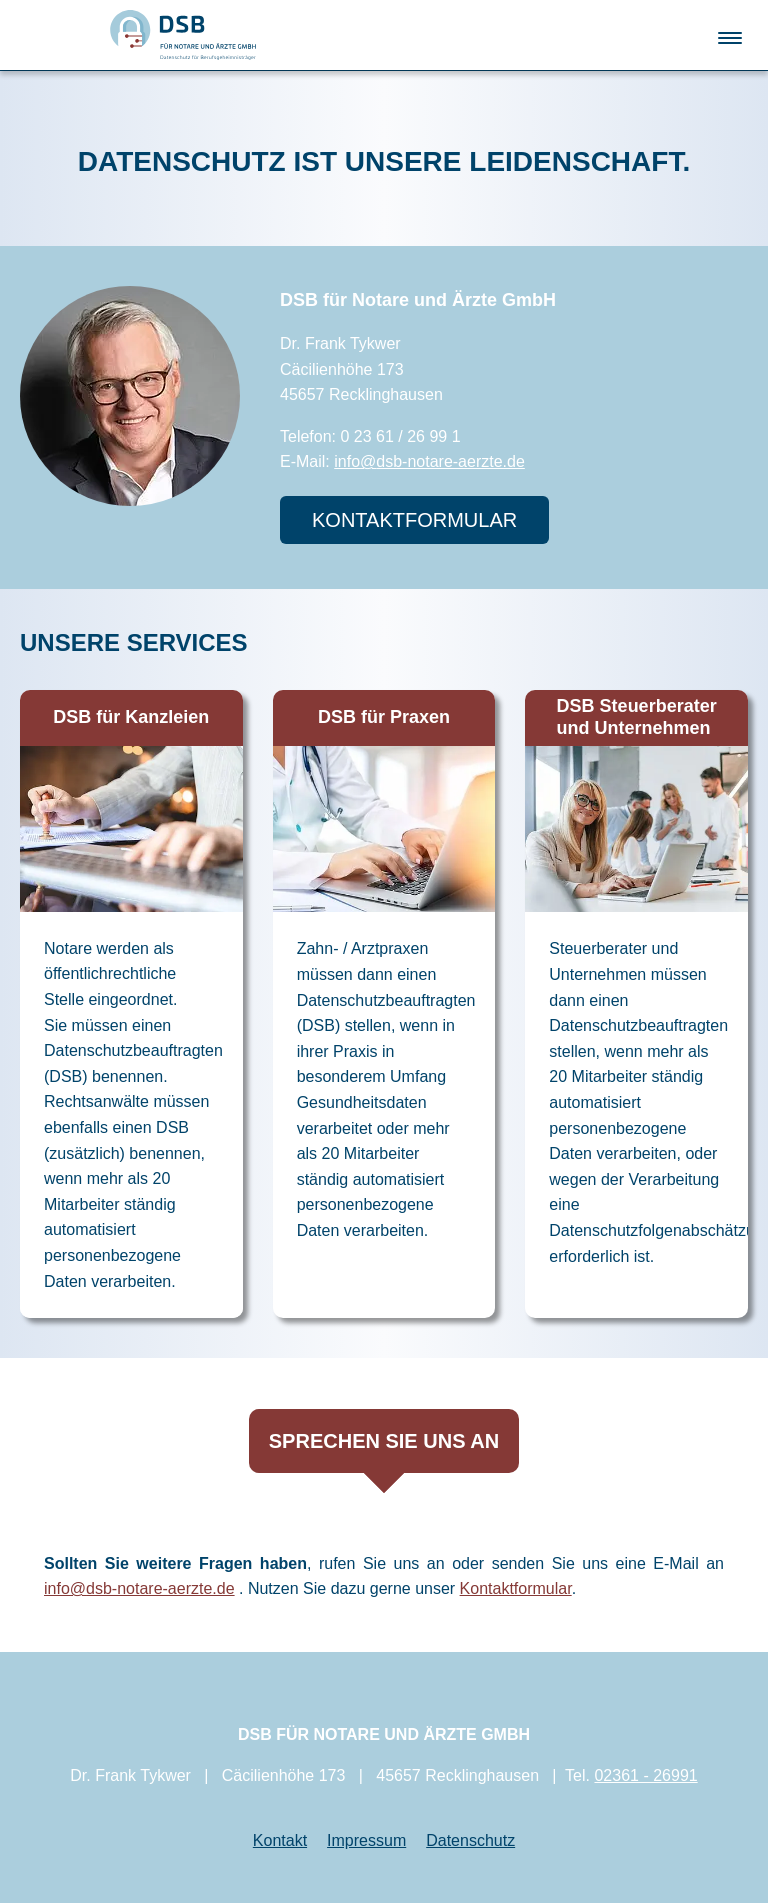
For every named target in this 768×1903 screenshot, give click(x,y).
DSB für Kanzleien (131, 717)
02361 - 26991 (645, 1776)
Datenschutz (470, 1840)
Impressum (366, 1840)
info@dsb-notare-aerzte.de (429, 461)
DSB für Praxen (384, 717)
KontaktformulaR (414, 520)
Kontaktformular (516, 1588)
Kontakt (280, 1840)
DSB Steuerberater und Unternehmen (637, 717)
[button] (730, 34)
